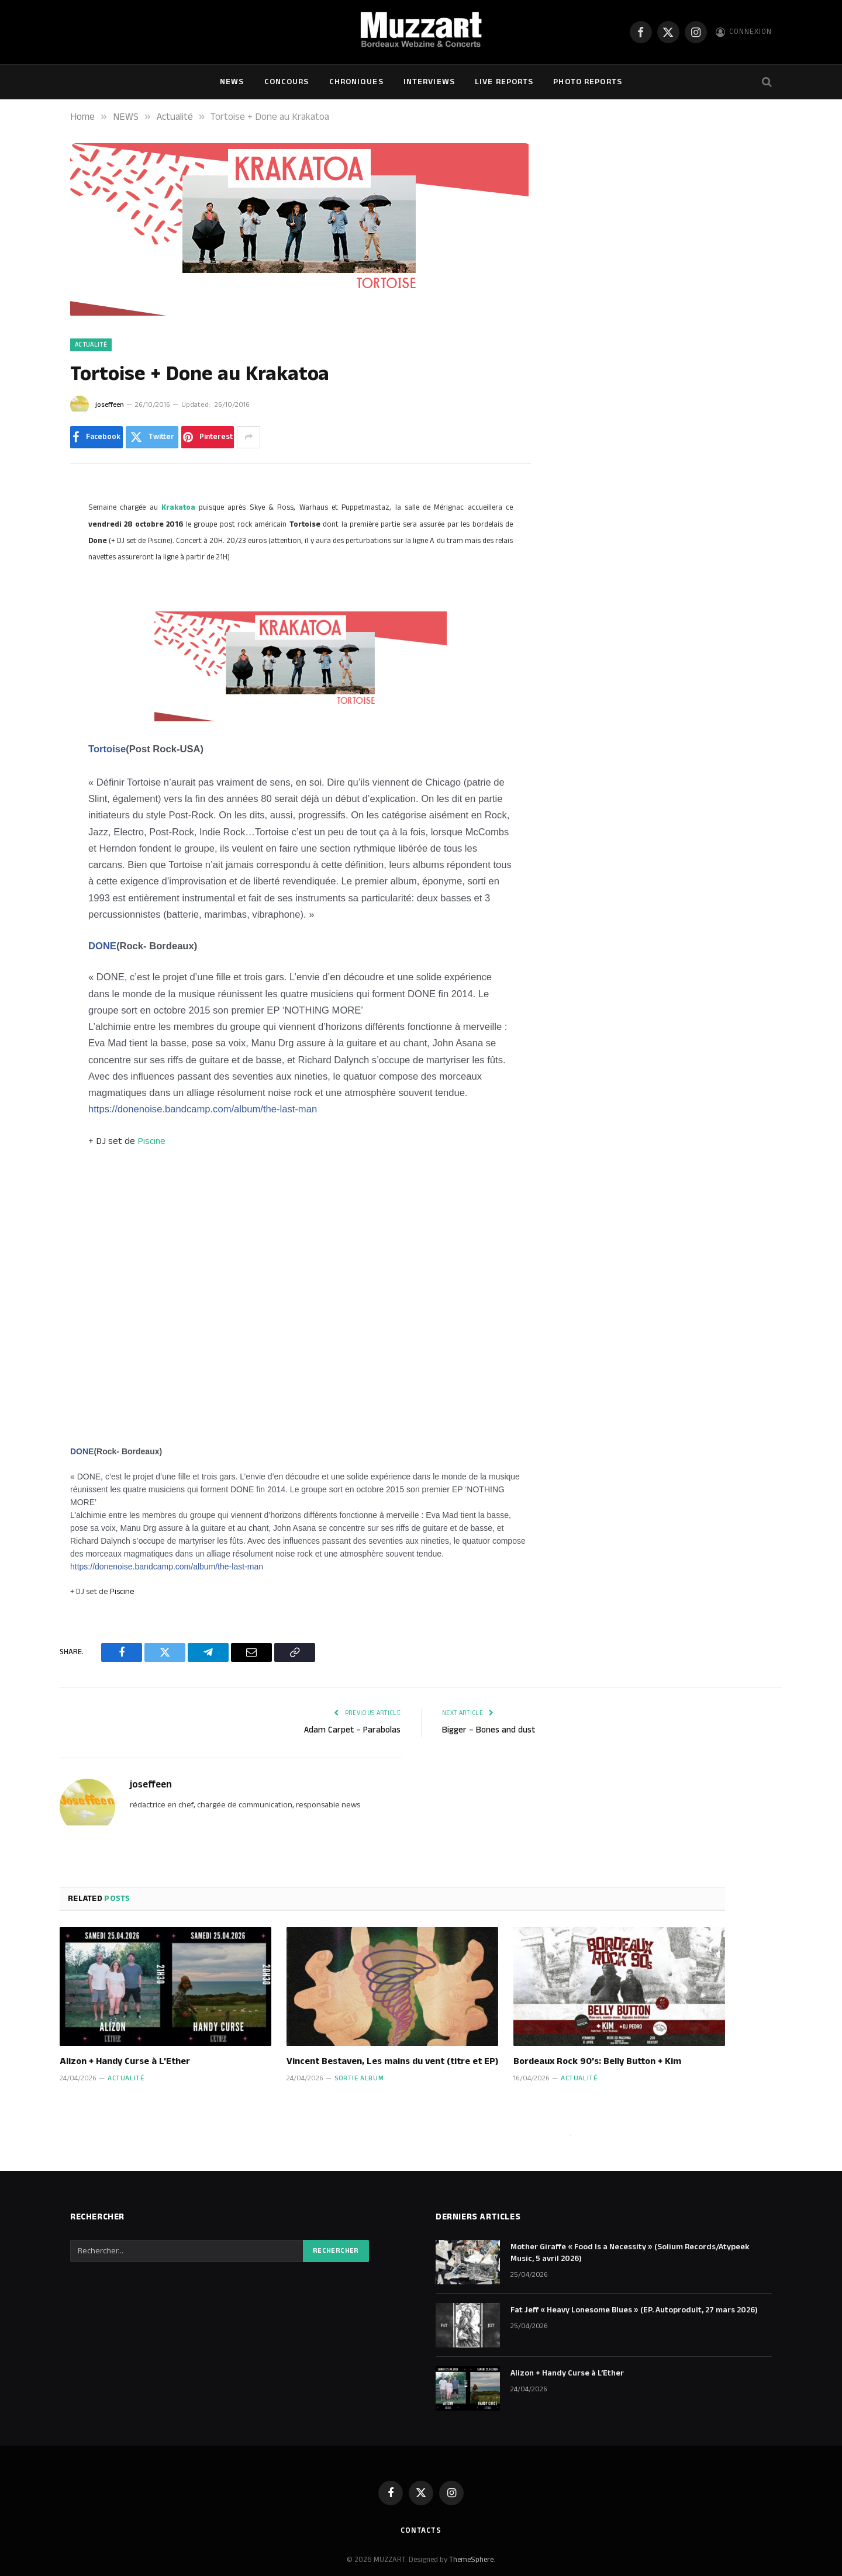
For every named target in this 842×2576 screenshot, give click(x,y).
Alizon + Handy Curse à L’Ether (125, 2061)
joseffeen (109, 405)
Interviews (429, 82)
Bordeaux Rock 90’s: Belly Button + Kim (597, 2061)
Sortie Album (359, 2078)
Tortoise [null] (107, 749)
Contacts (421, 2530)
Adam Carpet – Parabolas (352, 1730)
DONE (102, 946)
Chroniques (356, 82)
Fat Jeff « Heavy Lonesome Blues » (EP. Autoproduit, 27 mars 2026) (634, 2310)
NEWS (232, 82)
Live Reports (504, 82)
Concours (286, 82)
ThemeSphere (471, 2559)
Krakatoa (178, 507)
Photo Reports (587, 82)
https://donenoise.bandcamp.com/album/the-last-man (202, 1109)
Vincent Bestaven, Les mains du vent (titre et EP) (392, 2061)
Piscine (151, 1141)
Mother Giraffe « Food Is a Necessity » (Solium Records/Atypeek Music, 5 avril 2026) (630, 2252)
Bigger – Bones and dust (488, 1730)
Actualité (91, 345)
